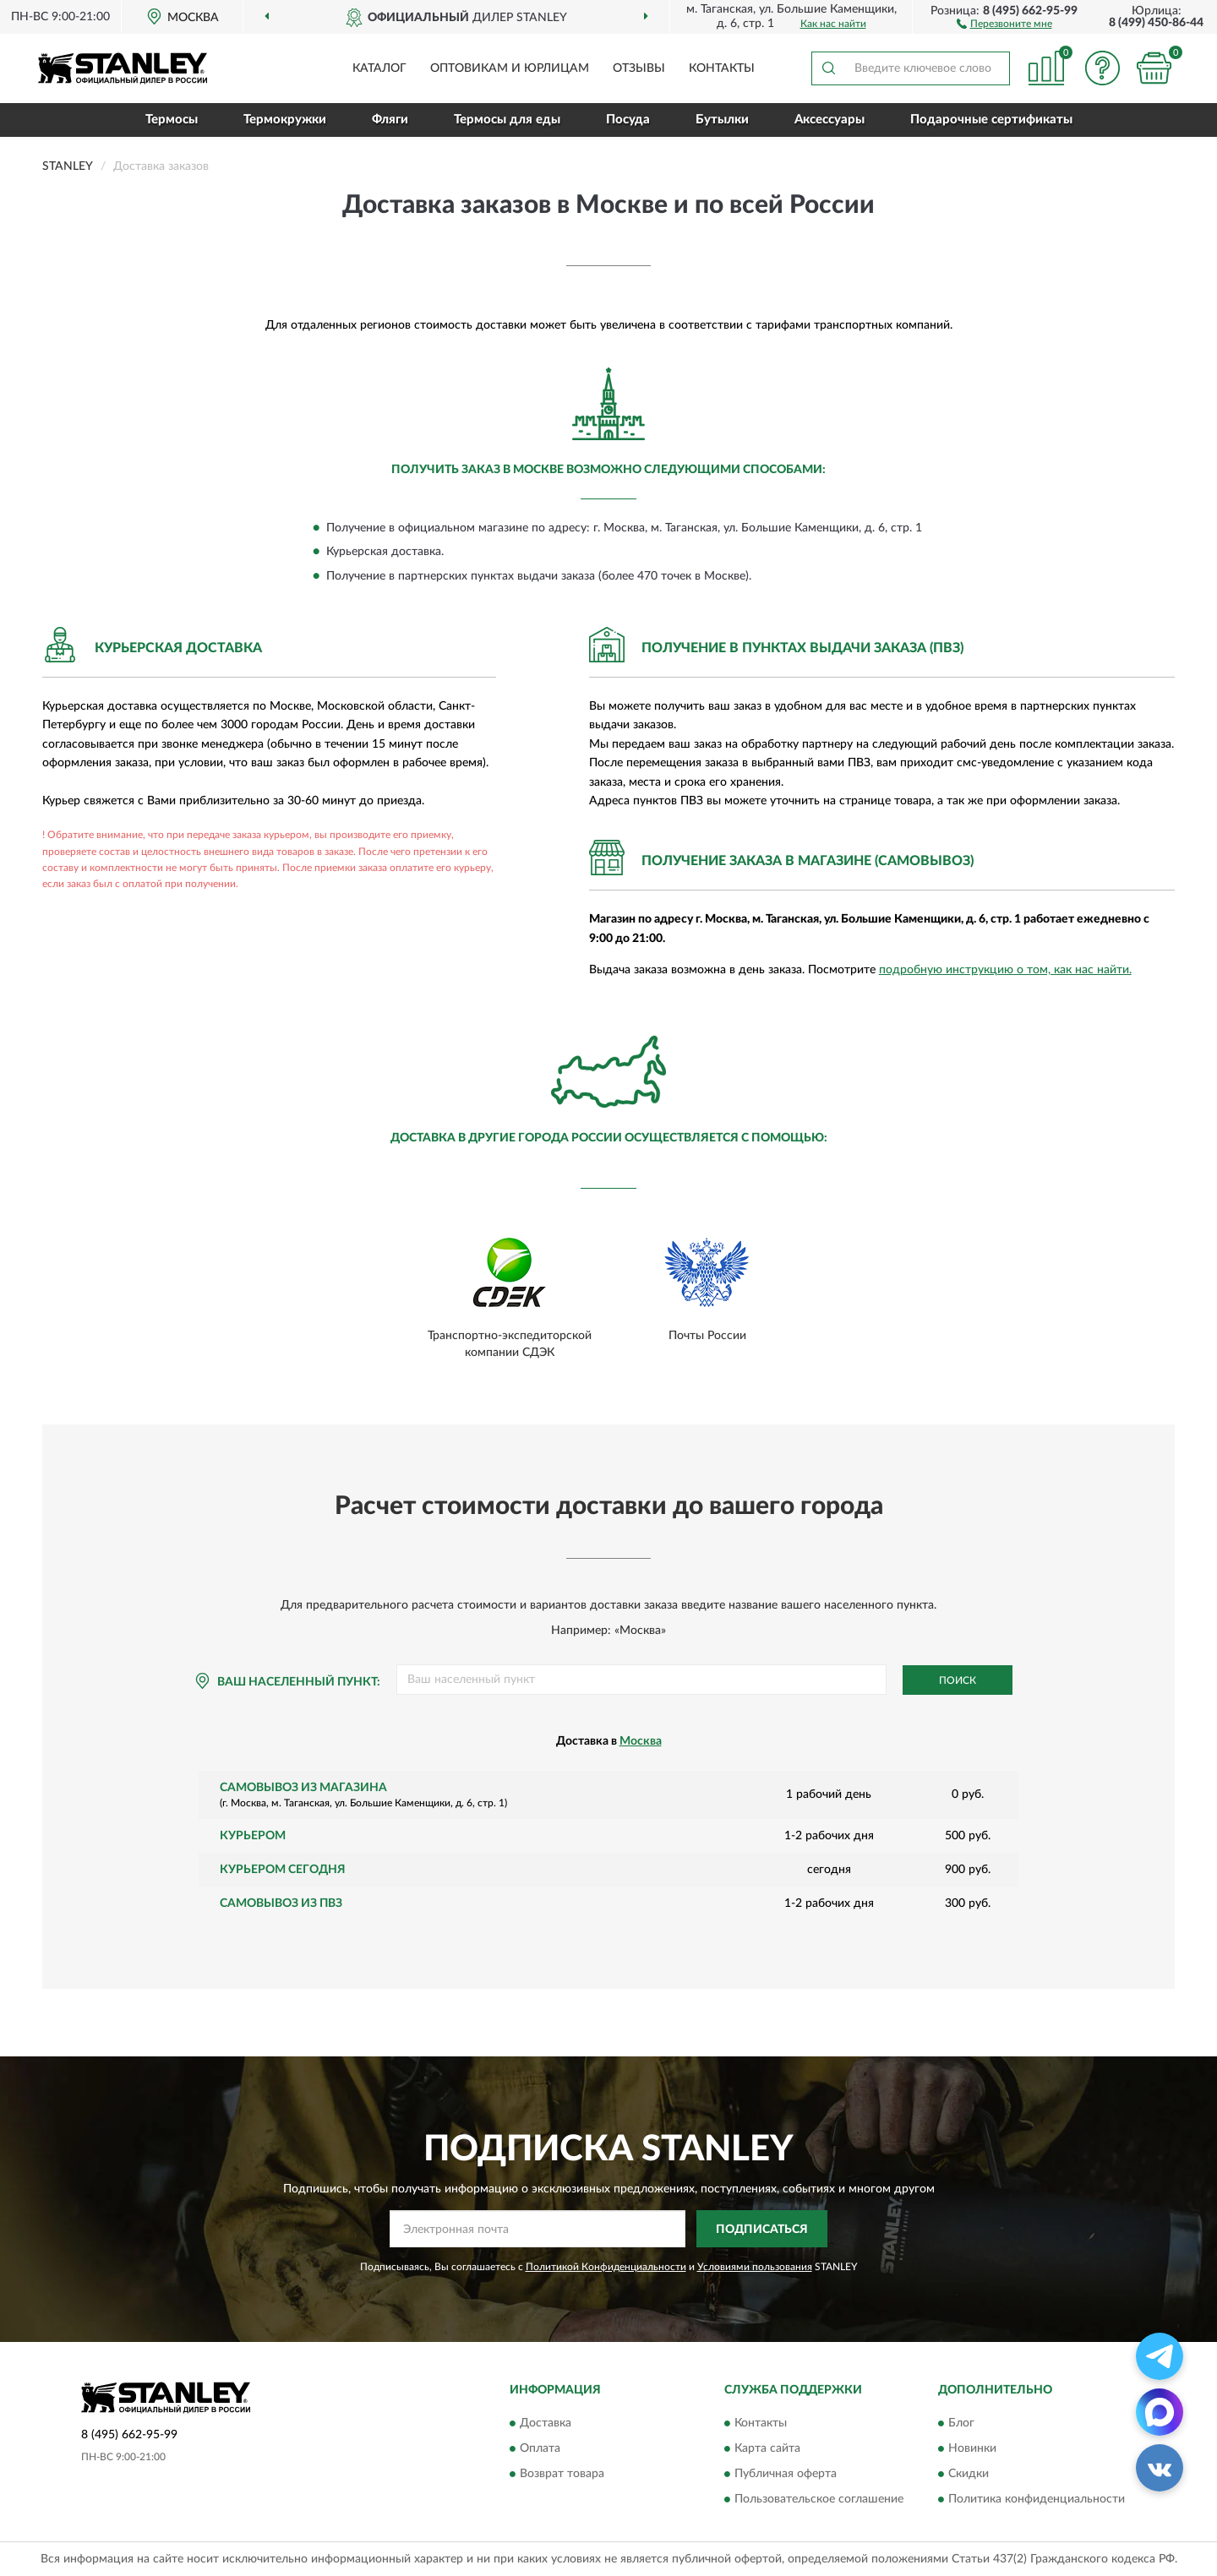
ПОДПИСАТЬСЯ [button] (762, 2230)
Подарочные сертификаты (991, 119)
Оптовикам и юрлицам (509, 68)
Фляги (390, 119)
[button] (1004, 23)
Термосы (171, 119)
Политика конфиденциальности (1036, 2499)
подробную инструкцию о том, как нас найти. (1005, 970)
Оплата (540, 2448)
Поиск (957, 1680)
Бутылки (722, 119)
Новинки (972, 2448)
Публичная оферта (785, 2474)
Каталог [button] (379, 68)
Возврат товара (562, 2474)
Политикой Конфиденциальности (606, 2267)
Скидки (968, 2474)
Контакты (722, 68)
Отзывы (639, 68)
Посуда (628, 119)
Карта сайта (767, 2448)
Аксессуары (829, 119)
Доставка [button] (545, 2423)
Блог (961, 2423)
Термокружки (284, 119)
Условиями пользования (754, 2267)
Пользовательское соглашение (818, 2499)
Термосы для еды (507, 119)
